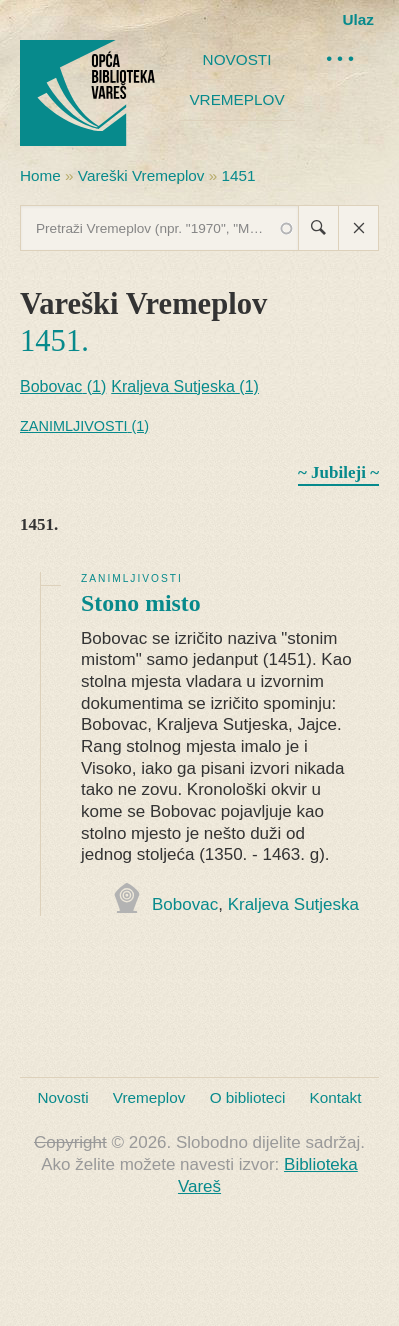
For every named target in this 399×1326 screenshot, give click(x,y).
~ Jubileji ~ (338, 472)
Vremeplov (236, 99)
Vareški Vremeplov (141, 175)
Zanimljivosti (132, 578)
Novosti (237, 59)
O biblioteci (248, 1097)
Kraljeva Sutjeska (293, 904)
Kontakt (336, 1097)
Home (40, 175)
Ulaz (358, 19)
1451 (239, 175)
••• (342, 58)
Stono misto (141, 603)
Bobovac (185, 904)
